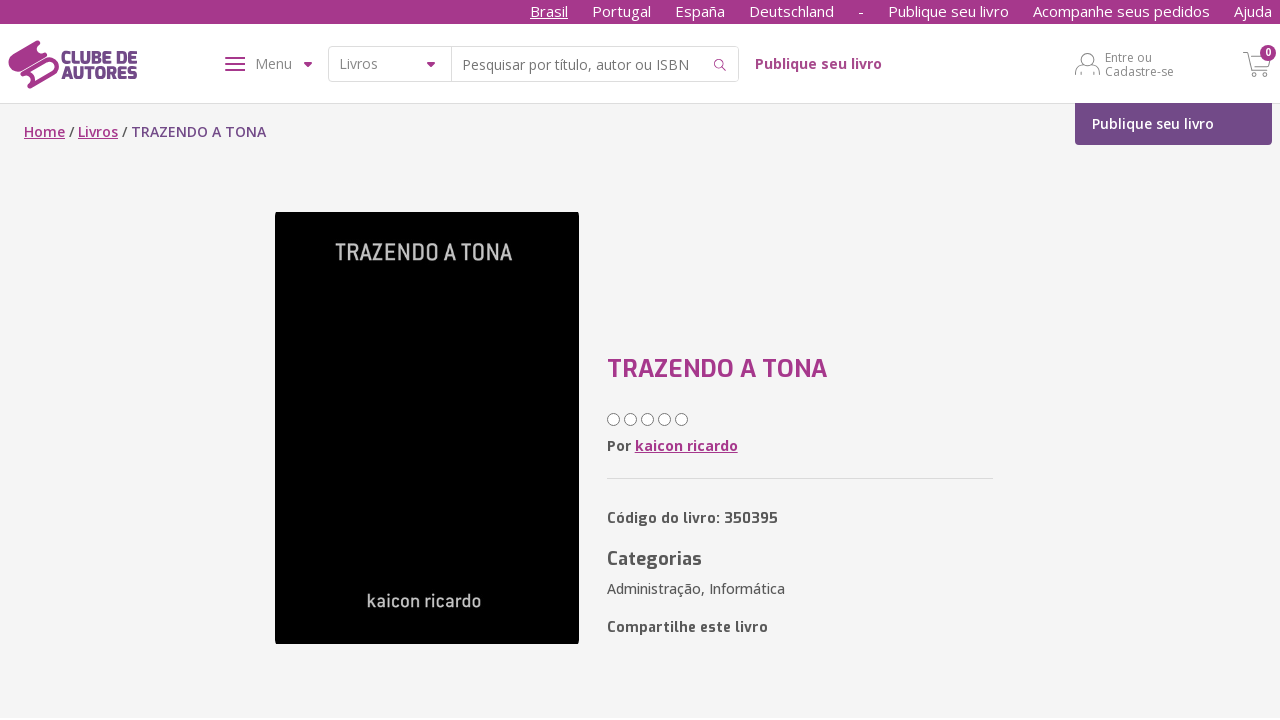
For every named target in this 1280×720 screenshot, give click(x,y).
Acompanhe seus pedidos (1121, 11)
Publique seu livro (948, 11)
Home (44, 131)
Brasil (549, 11)
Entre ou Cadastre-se (1139, 64)
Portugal (621, 11)
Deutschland (791, 11)
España (700, 11)
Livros (98, 131)
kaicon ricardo (686, 445)
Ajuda (1253, 11)
